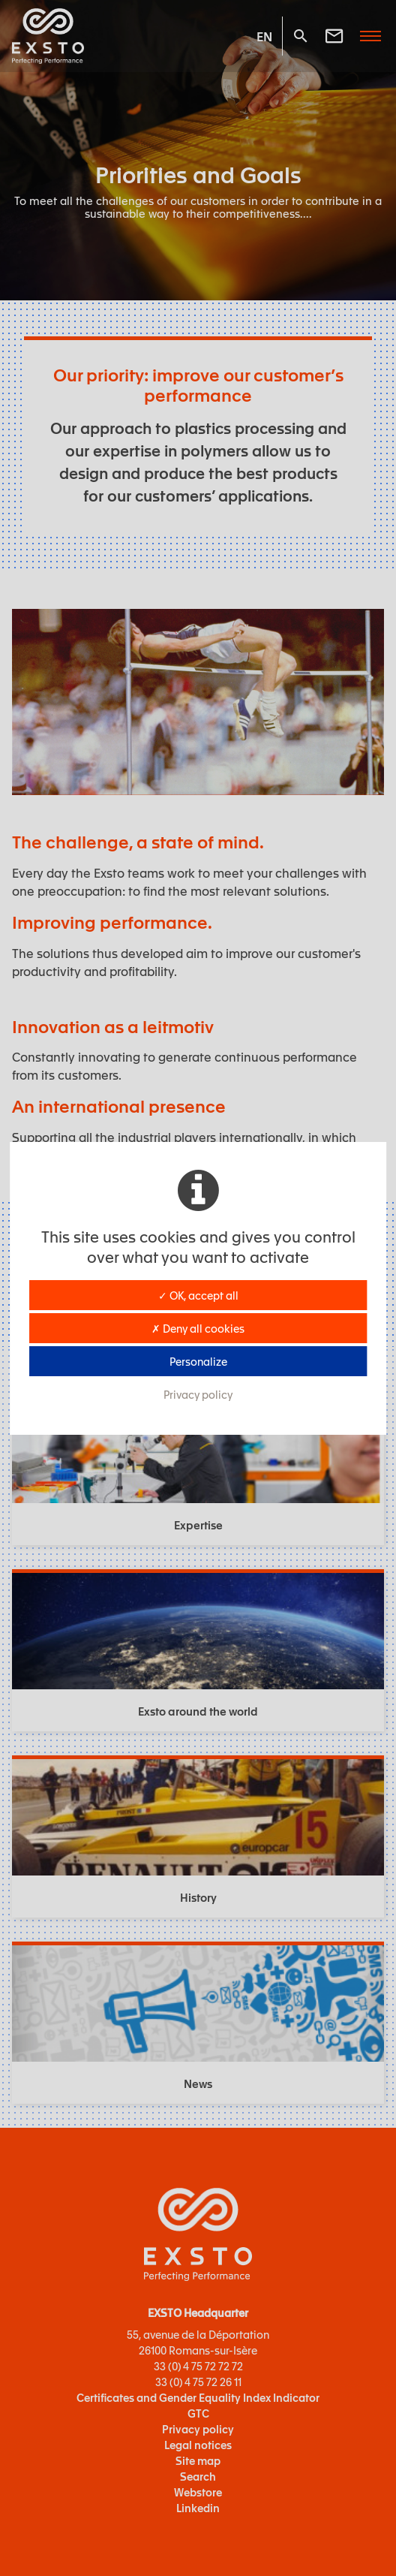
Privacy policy (198, 1394)
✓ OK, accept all (198, 1295)
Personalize (198, 1361)
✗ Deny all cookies (198, 1328)
